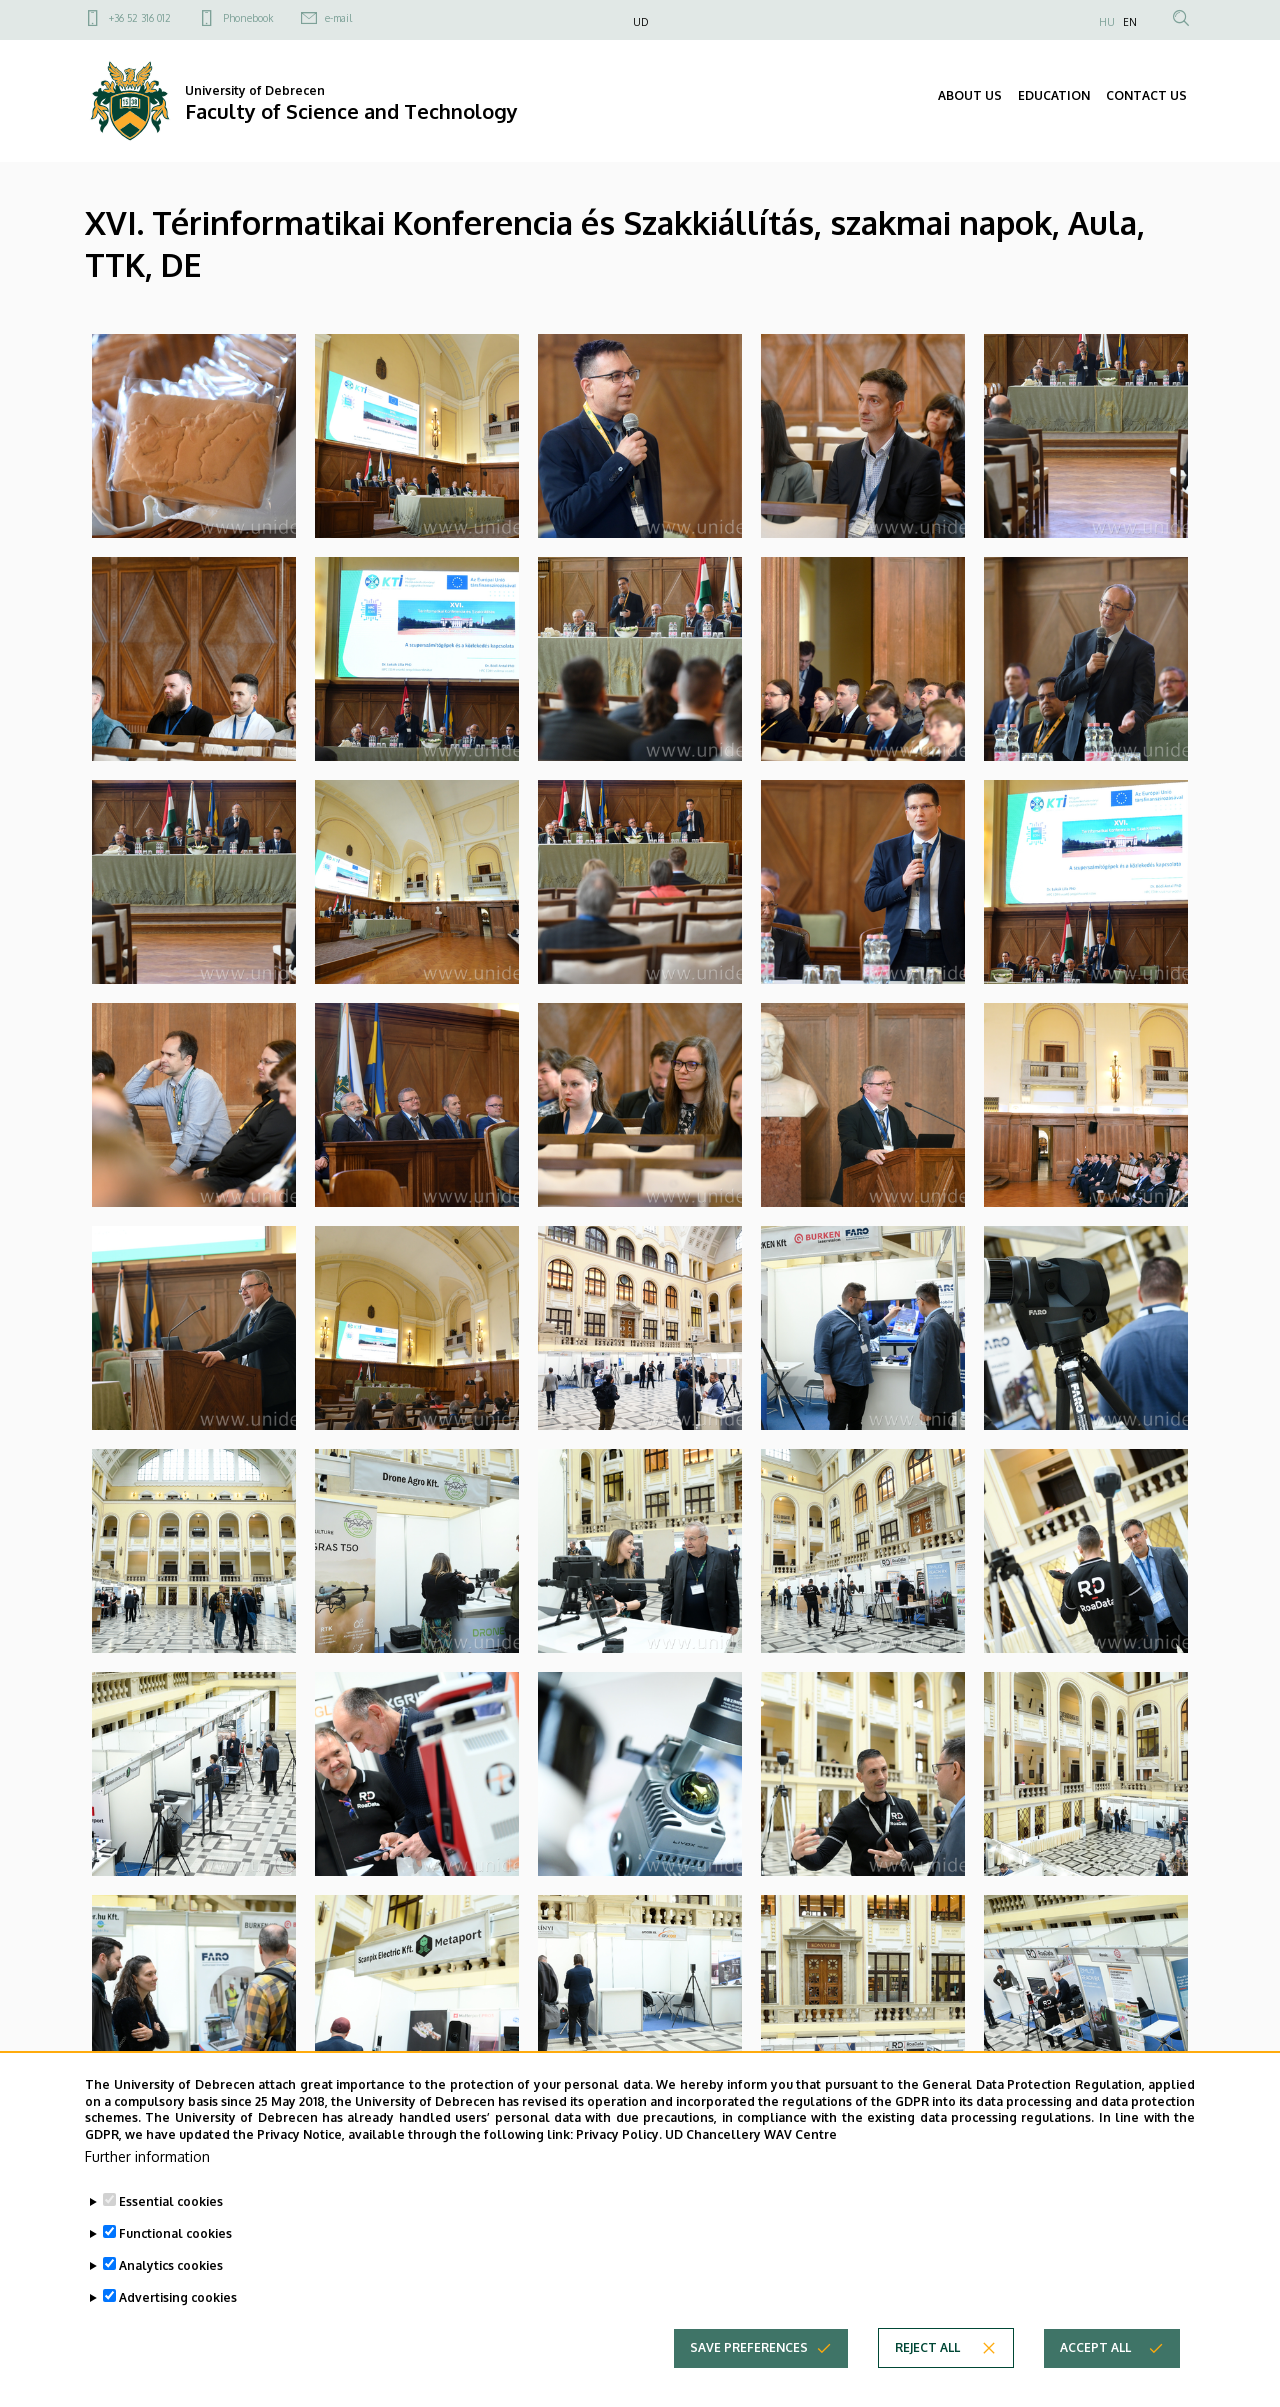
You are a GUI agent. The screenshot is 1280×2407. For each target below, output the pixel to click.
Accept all (1095, 2347)
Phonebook (248, 18)
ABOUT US (970, 95)
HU (1107, 22)
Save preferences (749, 2347)
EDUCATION (1054, 95)
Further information (147, 2156)
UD (640, 22)
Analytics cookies (171, 2265)
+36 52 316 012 (140, 18)
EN (1130, 22)
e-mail (338, 18)
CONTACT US (1146, 95)
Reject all (927, 2347)
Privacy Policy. (619, 2134)
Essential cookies (171, 2201)
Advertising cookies (178, 2297)
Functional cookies (175, 2233)
